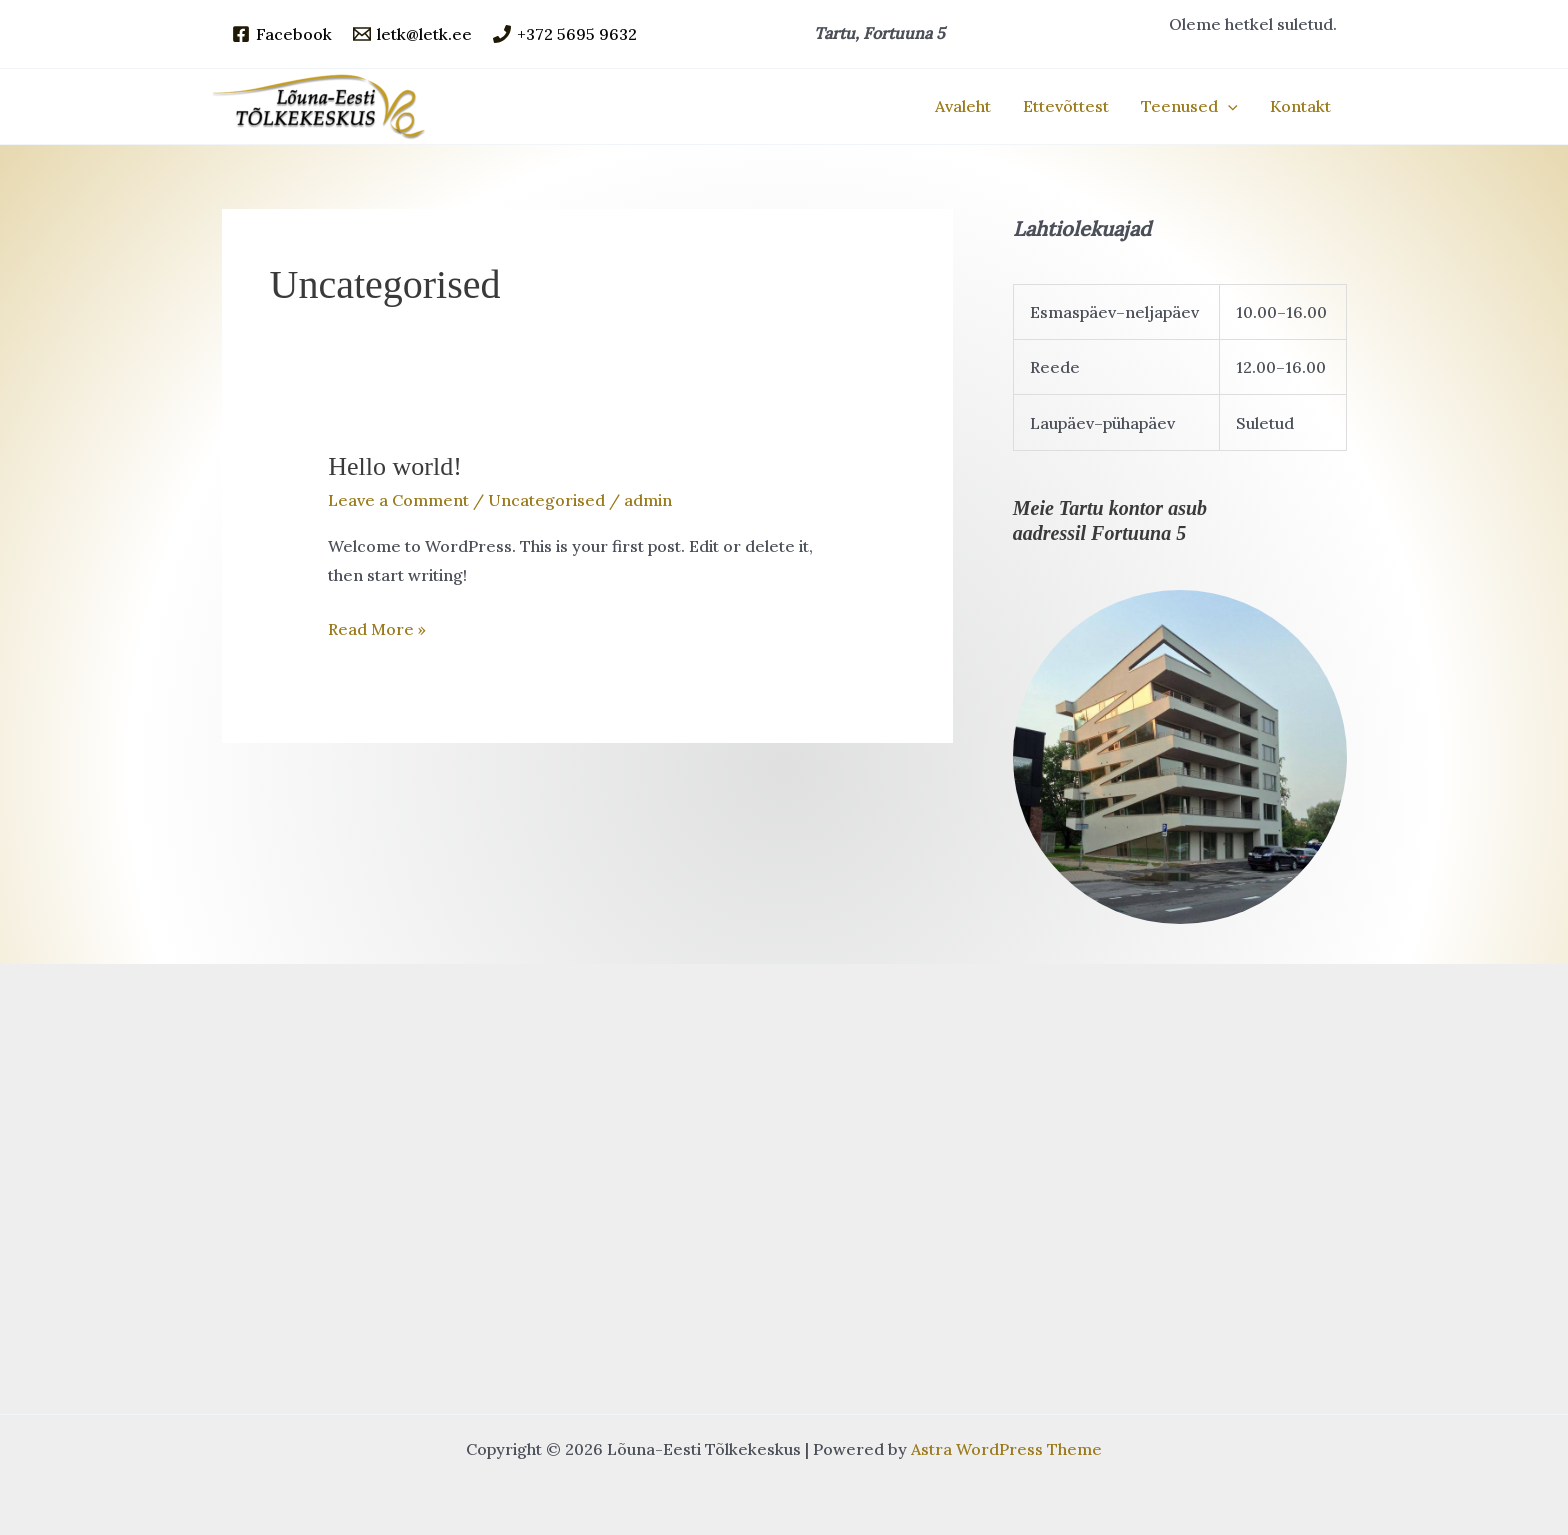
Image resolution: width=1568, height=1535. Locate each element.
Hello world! (395, 466)
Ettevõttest (1066, 106)
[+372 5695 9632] (565, 34)
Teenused (1189, 106)
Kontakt (1300, 106)
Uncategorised (546, 500)
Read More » (377, 630)
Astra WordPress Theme (1006, 1449)
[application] (1228, 106)
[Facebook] (282, 34)
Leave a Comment (398, 500)
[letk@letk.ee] (412, 34)
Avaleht (963, 106)
